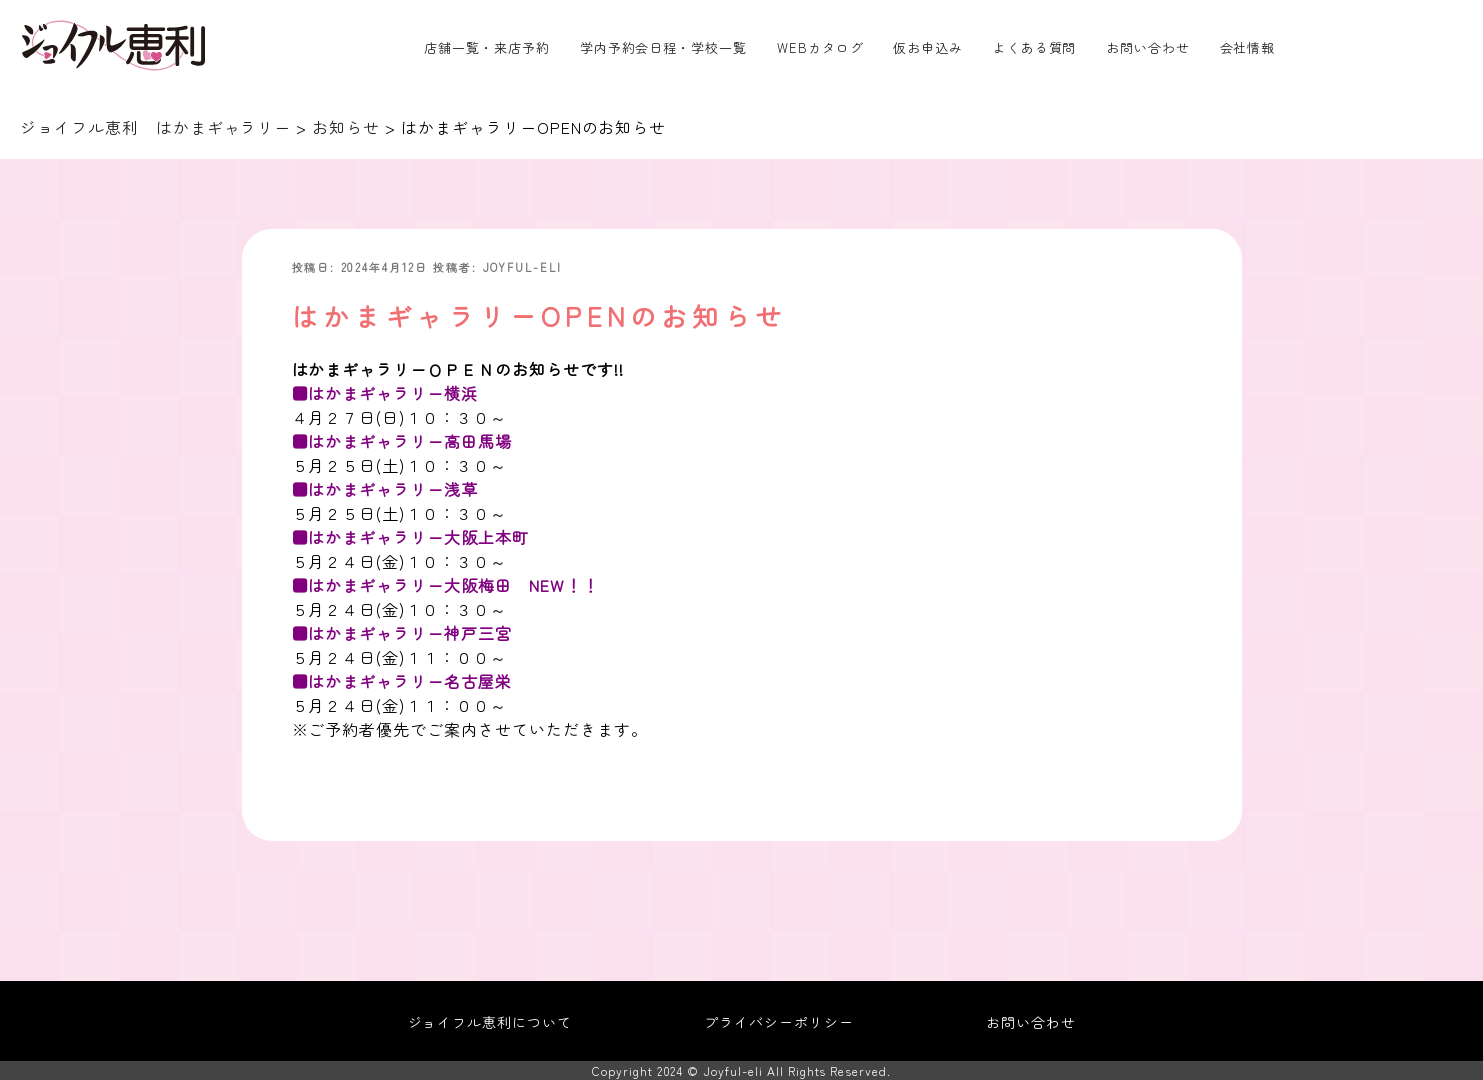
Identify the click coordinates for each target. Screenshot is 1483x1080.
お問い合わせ (1148, 47)
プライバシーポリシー (779, 1022)
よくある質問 (1035, 47)
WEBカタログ (820, 47)
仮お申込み (928, 47)
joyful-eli (523, 267)
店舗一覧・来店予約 (487, 47)
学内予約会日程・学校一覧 (664, 47)
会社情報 (1248, 47)
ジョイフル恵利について (490, 1022)
